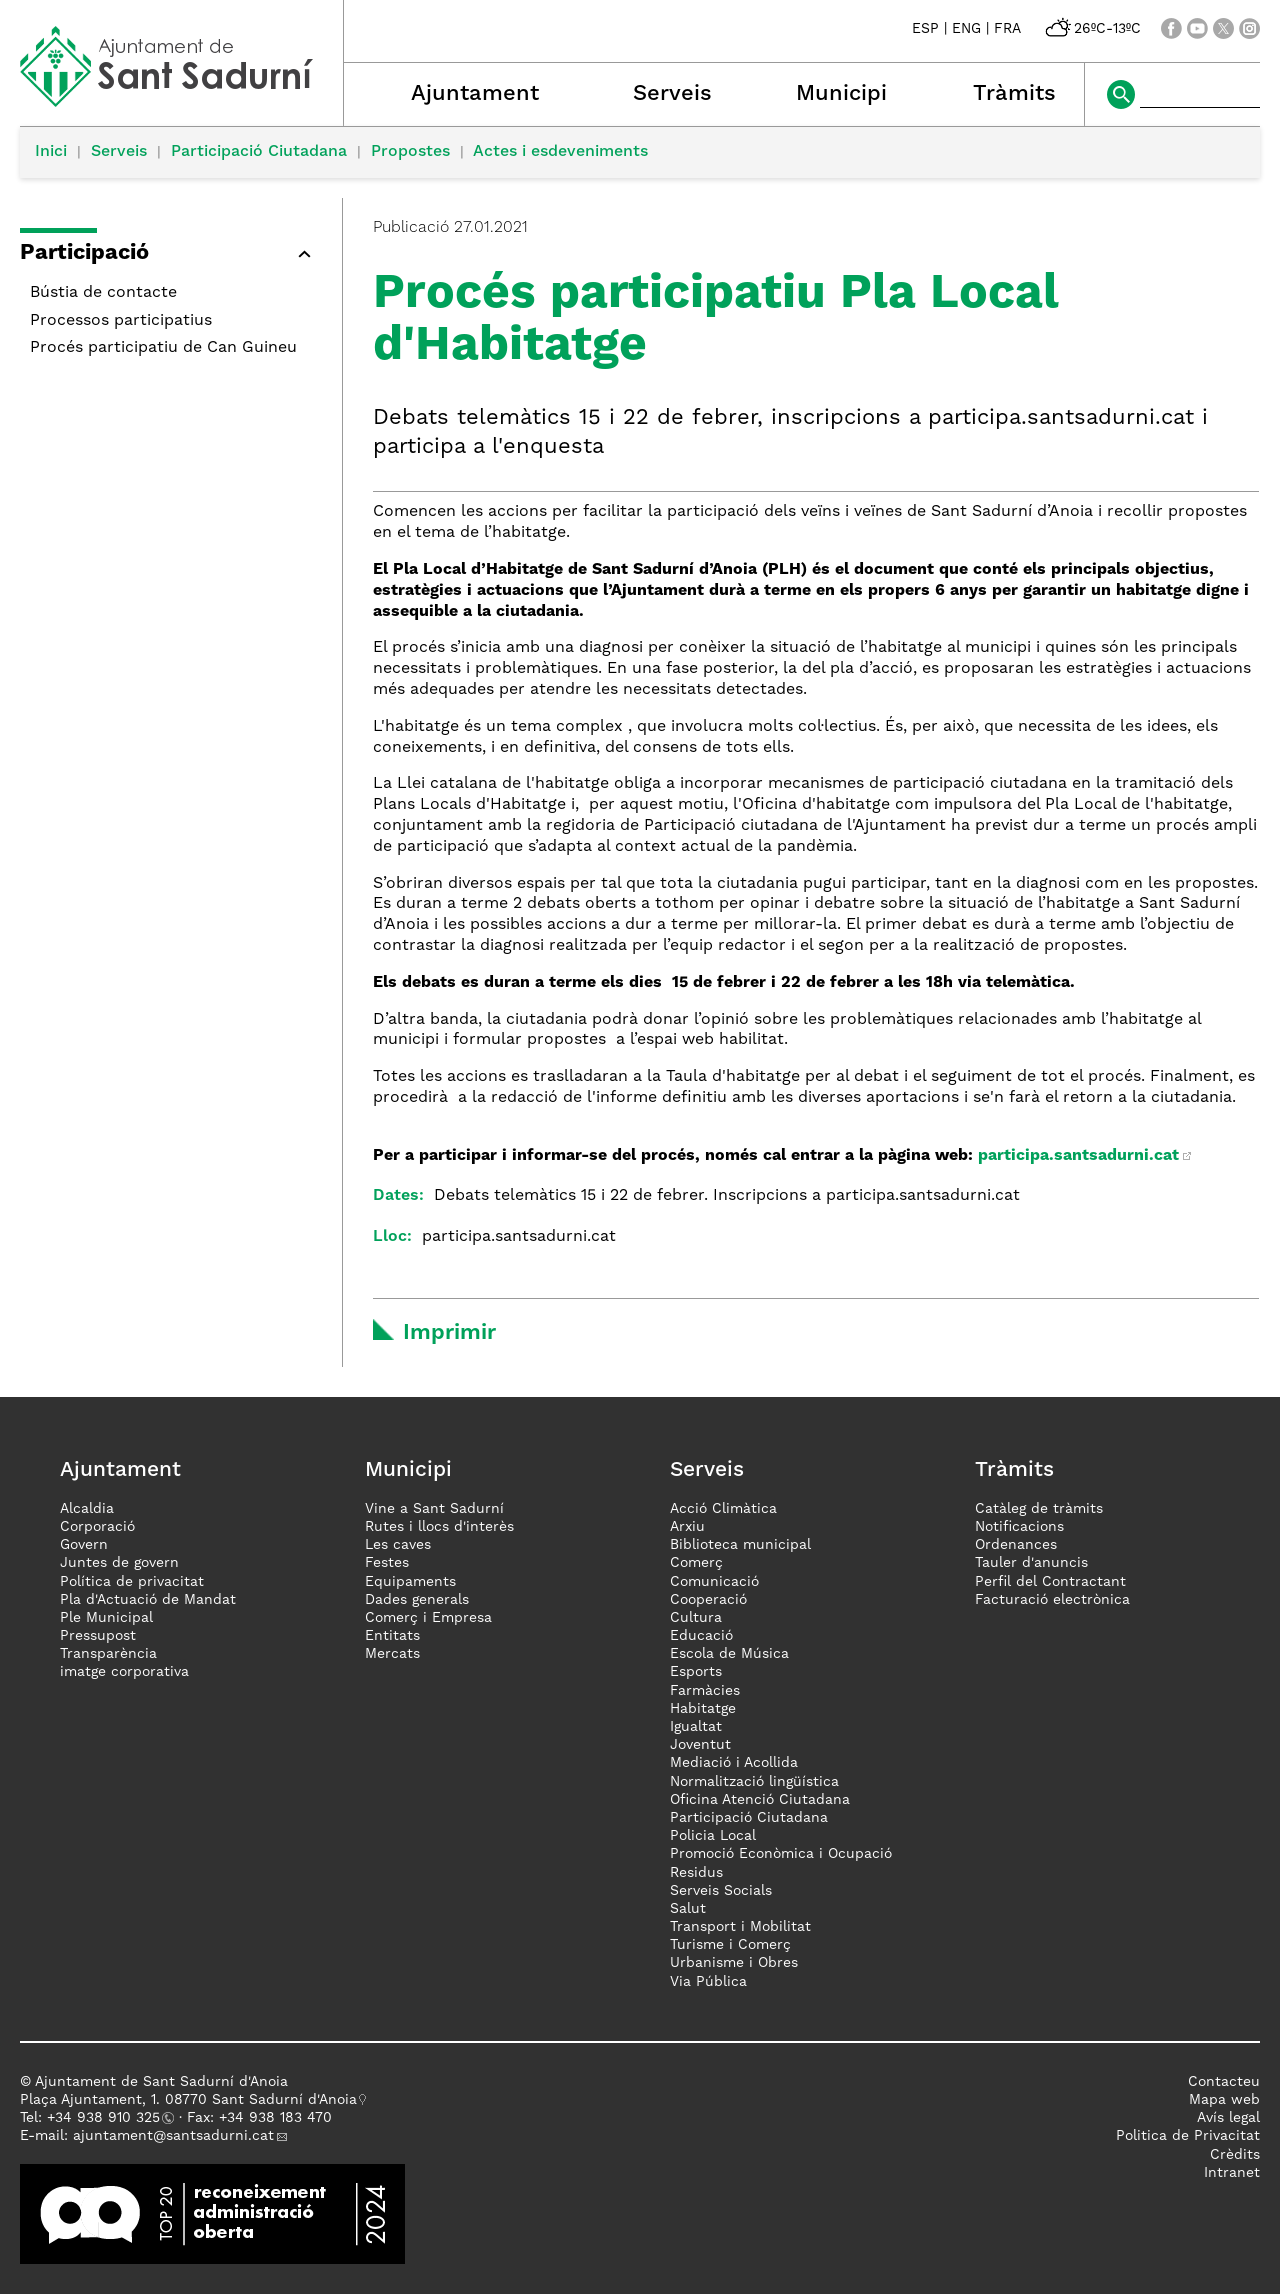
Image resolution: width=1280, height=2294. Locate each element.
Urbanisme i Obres (734, 1963)
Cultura (696, 1618)
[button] (171, 256)
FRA (1007, 29)
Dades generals (417, 1600)
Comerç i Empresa (428, 1618)
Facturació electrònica (1052, 1600)
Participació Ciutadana (259, 152)
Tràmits (1014, 94)
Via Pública (708, 1982)
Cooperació (708, 1600)
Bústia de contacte (103, 293)
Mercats (392, 1654)
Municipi (841, 94)
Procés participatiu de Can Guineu (163, 348)
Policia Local (713, 1836)
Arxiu (687, 1527)
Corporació (97, 1527)
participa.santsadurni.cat (1078, 1156)
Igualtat (696, 1727)
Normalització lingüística (754, 1782)
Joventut (700, 1745)
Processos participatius (121, 321)
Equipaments (410, 1582)
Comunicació (714, 1582)
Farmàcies (705, 1691)
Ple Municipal (106, 1618)
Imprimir (449, 1333)
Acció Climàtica (723, 1509)
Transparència (108, 1654)
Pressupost (98, 1636)
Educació (701, 1636)
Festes (387, 1563)
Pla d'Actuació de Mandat (148, 1600)
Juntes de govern (119, 1563)
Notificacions (1019, 1527)
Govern (84, 1545)
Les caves (398, 1545)
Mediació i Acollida (734, 1763)
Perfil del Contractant (1050, 1582)
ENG (966, 29)
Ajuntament (475, 94)
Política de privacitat (132, 1582)
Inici (51, 152)
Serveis (672, 94)
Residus (696, 1873)
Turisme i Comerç (730, 1945)
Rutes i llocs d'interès (439, 1527)
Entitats (392, 1636)
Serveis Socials (721, 1891)
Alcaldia (87, 1509)
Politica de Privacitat (1188, 2136)
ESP (925, 29)
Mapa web (1224, 2100)
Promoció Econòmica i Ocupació (781, 1854)
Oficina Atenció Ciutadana (760, 1800)
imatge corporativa (124, 1672)
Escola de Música (729, 1654)
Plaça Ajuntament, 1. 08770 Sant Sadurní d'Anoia (188, 2100)
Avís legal (1228, 2118)
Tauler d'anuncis (1031, 1563)
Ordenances (1016, 1545)
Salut (688, 1909)
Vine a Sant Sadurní (434, 1509)
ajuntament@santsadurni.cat (173, 2136)
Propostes (410, 152)
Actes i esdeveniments (560, 152)
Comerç (696, 1563)
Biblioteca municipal (740, 1545)
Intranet (1232, 2173)
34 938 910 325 (107, 2118)
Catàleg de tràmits (1039, 1509)
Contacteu (1224, 2082)
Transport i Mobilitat (740, 1927)
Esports (696, 1672)
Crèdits (1235, 2155)
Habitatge (703, 1709)
